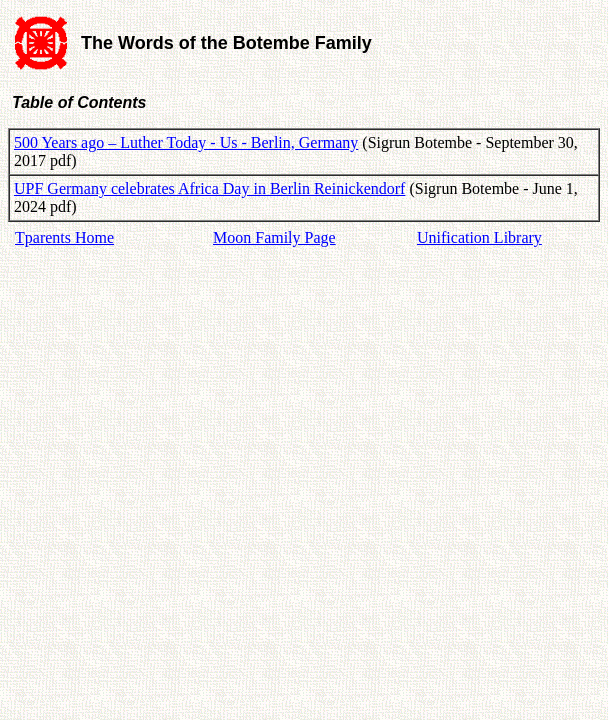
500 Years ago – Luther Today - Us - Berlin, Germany (186, 142)
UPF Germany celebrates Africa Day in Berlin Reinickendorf (209, 188)
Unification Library (479, 237)
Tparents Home (64, 237)
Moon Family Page (274, 237)
